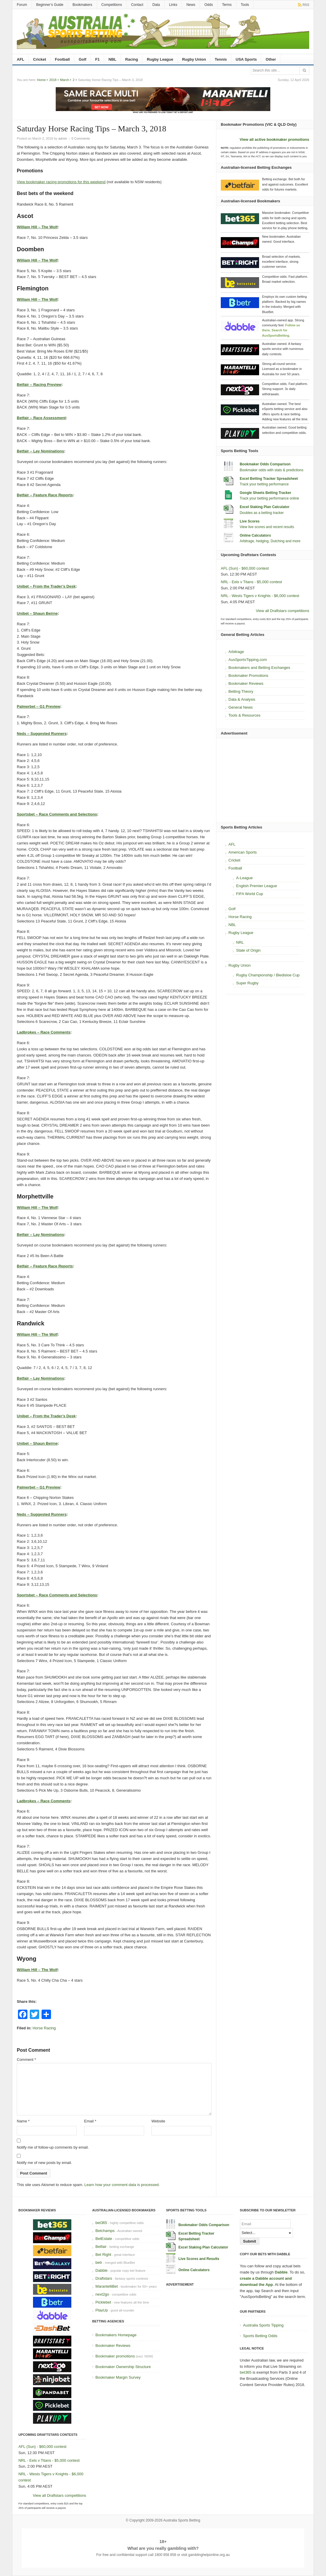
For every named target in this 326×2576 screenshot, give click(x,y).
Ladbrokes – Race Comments (43, 1032)
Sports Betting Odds (260, 2336)
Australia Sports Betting (181, 2520)
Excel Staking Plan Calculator (264, 507)
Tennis (221, 59)
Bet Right (103, 2254)
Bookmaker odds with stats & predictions (271, 470)
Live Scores (249, 521)
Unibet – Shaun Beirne (37, 613)
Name (23, 2121)
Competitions (111, 5)
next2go (102, 2294)
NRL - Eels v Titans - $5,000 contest (251, 582)
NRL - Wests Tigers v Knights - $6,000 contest (260, 595)
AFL (20, 59)
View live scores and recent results (267, 527)
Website (158, 2121)
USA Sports (246, 59)
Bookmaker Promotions (248, 675)
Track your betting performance (264, 484)
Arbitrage (236, 651)
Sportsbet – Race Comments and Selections (57, 814)
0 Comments (81, 138)
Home (41, 80)
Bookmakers (82, 5)
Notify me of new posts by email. (44, 2162)
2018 (52, 80)
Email (90, 2121)
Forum (22, 5)
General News (240, 707)
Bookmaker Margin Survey (118, 2377)
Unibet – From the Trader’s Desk (46, 586)
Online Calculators (255, 535)
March (64, 80)
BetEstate (104, 2238)
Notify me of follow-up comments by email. (53, 2147)
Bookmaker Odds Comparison (265, 464)
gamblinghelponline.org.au (209, 2555)
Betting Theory (240, 691)
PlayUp (102, 2310)
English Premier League (256, 886)
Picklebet (103, 2302)
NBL (112, 59)
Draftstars (104, 2278)
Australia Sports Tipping (263, 2325)
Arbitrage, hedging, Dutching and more (270, 541)
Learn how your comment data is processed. (122, 2185)
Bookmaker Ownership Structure (123, 2367)
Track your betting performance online (269, 498)
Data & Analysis (241, 699)
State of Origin (248, 950)
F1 (97, 59)
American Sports (242, 852)
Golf (82, 59)
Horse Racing (44, 2028)
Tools (245, 5)
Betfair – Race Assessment (41, 418)
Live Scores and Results (198, 2259)
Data (156, 5)
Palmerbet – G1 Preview (38, 706)
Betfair (101, 2246)
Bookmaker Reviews (246, 683)
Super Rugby (247, 983)
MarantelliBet (107, 2286)
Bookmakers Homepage (116, 2335)
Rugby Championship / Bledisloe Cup (267, 975)
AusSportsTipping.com (247, 659)
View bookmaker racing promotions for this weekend (61, 182)
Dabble (102, 2270)
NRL (240, 942)
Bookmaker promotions (115, 2356)
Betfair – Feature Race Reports (45, 495)
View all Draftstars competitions (282, 611)
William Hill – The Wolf (37, 227)
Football (62, 59)
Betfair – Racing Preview (39, 384)
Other (271, 59)
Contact (137, 5)
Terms (227, 5)
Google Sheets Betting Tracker (265, 493)
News (190, 5)
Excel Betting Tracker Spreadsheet (269, 479)
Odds (208, 5)
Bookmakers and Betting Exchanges (259, 667)
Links (173, 5)
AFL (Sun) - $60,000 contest (245, 568)
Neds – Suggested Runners (42, 733)
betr (99, 2262)
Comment (26, 2059)
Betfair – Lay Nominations (40, 451)
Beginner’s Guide (49, 5)
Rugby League (160, 59)
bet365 (101, 2222)
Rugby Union (194, 59)
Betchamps (105, 2230)
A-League (244, 878)
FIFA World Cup (249, 894)
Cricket (39, 59)
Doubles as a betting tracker (262, 513)
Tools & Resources (244, 715)
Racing (131, 59)
